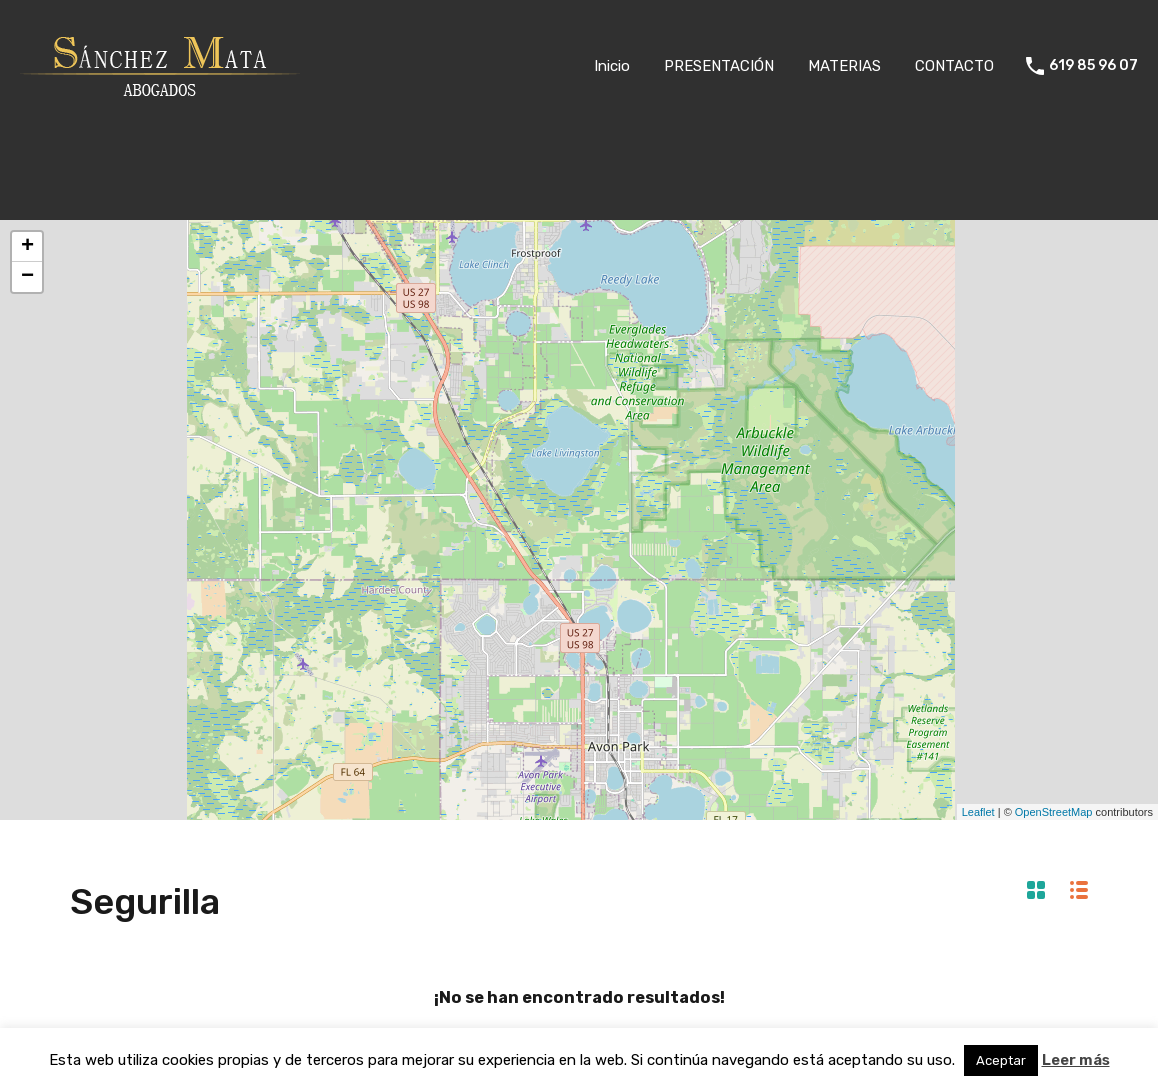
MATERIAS (844, 66)
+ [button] (27, 247)
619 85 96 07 (1093, 66)
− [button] (27, 277)
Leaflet (978, 812)
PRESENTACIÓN (719, 66)
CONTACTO (954, 66)
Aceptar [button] (1001, 1060)
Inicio (612, 66)
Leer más (1076, 1060)
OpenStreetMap (1054, 812)
